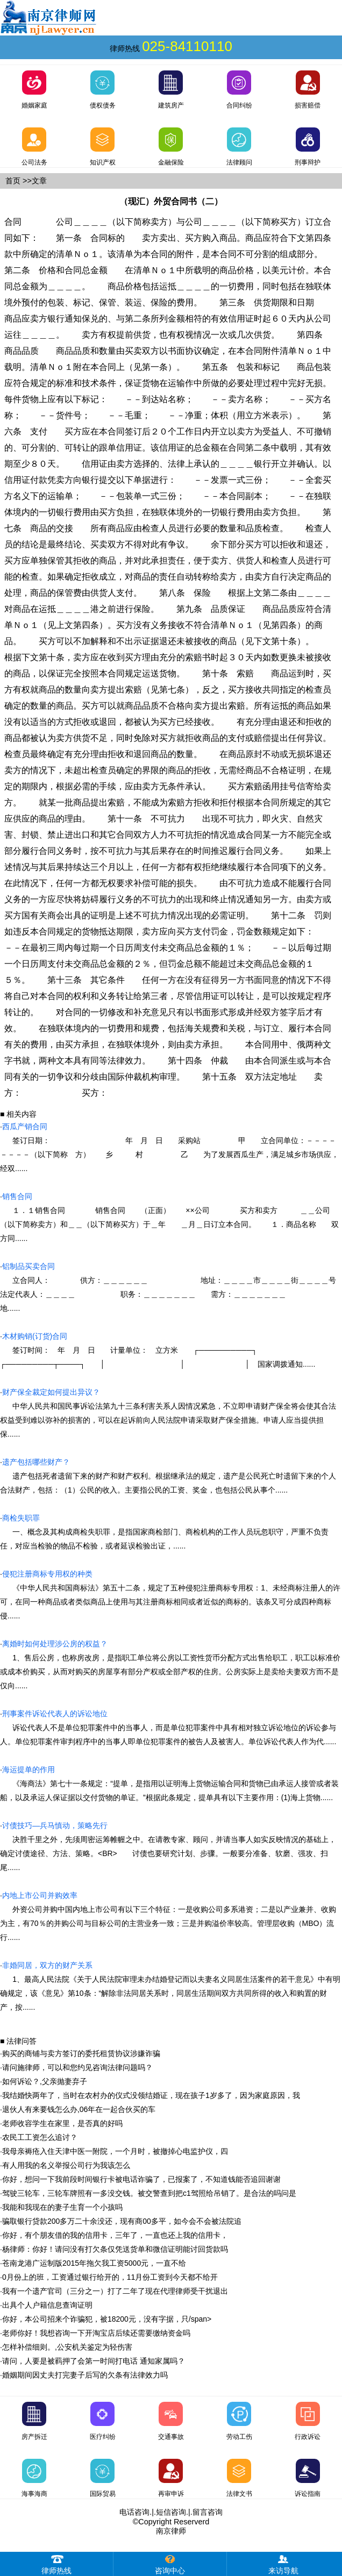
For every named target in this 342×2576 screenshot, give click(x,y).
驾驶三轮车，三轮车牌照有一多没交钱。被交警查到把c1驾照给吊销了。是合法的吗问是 (149, 2193)
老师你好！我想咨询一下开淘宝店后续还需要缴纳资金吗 (96, 2333)
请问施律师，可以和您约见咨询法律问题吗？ (77, 2067)
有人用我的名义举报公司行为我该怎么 (66, 2165)
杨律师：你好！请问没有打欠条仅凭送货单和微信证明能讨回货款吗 (115, 2249)
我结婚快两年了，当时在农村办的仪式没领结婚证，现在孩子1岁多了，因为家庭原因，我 (151, 2095)
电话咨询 (134, 2512)
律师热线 (56, 2563)
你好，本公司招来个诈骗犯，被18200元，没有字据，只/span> (106, 2319)
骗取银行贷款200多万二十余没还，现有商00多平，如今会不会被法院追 (121, 2221)
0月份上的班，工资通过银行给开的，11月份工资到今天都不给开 (110, 2277)
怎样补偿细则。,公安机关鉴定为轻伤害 (67, 2347)
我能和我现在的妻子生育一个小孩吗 (62, 2207)
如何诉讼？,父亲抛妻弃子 (44, 2081)
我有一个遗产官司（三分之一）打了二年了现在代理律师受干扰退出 (115, 2291)
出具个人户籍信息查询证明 (47, 2305)
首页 (12, 180)
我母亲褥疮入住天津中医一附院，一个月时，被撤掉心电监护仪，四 (115, 2151)
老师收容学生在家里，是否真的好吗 (62, 2123)
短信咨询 (171, 2512)
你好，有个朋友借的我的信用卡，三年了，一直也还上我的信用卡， (115, 2235)
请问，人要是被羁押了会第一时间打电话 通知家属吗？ (93, 2361)
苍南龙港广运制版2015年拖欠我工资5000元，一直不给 (94, 2263)
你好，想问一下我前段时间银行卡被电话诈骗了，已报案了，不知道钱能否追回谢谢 (141, 2179)
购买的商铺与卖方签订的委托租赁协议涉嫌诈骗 (81, 2053)
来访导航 (283, 2563)
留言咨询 (208, 2512)
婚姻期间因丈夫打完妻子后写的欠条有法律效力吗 (85, 2375)
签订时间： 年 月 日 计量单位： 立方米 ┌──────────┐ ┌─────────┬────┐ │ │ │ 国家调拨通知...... (158, 1350)
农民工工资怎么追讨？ (39, 2137)
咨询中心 (170, 2563)
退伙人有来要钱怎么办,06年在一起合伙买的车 (78, 2109)
